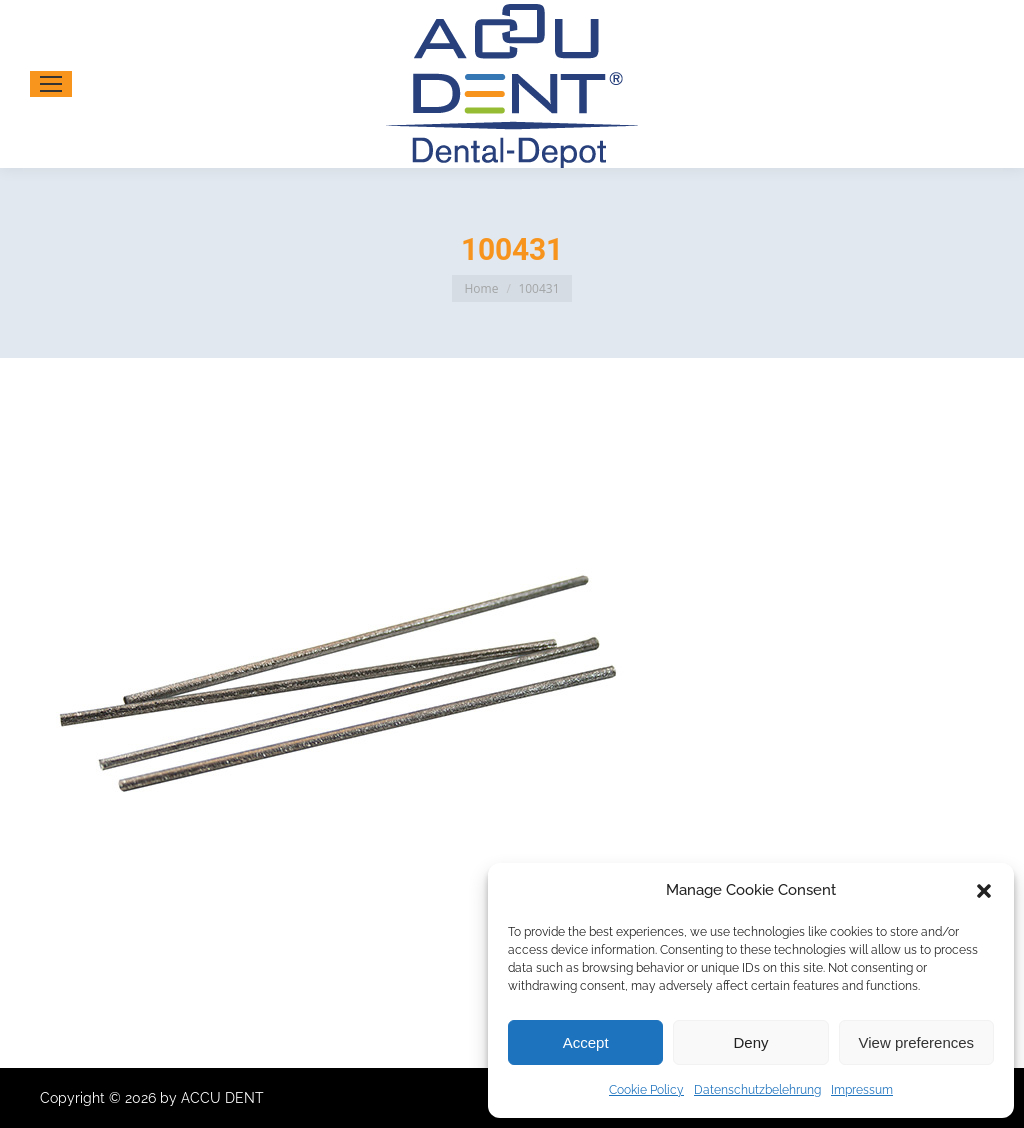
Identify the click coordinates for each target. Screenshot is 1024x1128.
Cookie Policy (646, 1090)
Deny (750, 1042)
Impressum (862, 1090)
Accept (586, 1042)
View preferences (917, 1042)
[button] (984, 891)
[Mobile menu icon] (51, 84)
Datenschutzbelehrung (757, 1090)
